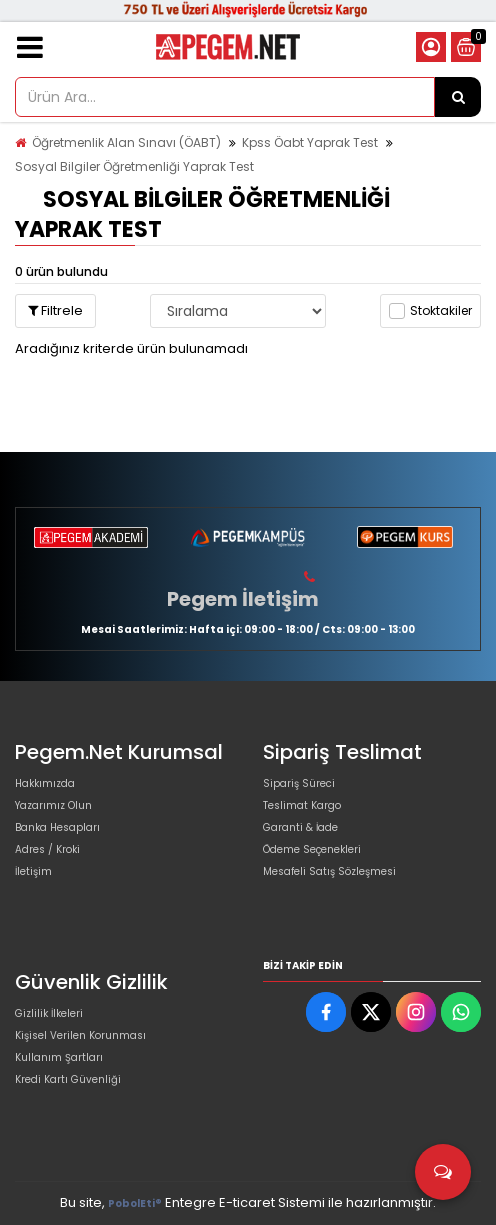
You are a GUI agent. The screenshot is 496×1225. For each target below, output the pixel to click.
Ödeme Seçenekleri (312, 849)
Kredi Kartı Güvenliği (68, 1079)
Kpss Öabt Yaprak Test (310, 142)
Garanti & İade (300, 827)
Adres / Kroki (47, 849)
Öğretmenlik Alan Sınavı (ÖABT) (126, 142)
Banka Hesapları (57, 827)
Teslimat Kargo (302, 805)
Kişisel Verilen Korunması (80, 1035)
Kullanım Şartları (59, 1057)
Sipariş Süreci (299, 783)
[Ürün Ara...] (458, 97)
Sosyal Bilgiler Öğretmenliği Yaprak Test (134, 166)
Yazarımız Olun (53, 805)
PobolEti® (135, 1203)
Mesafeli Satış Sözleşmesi (329, 871)
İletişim (33, 871)
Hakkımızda (45, 783)
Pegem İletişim (243, 599)
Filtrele (55, 310)
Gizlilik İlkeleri (49, 1013)
